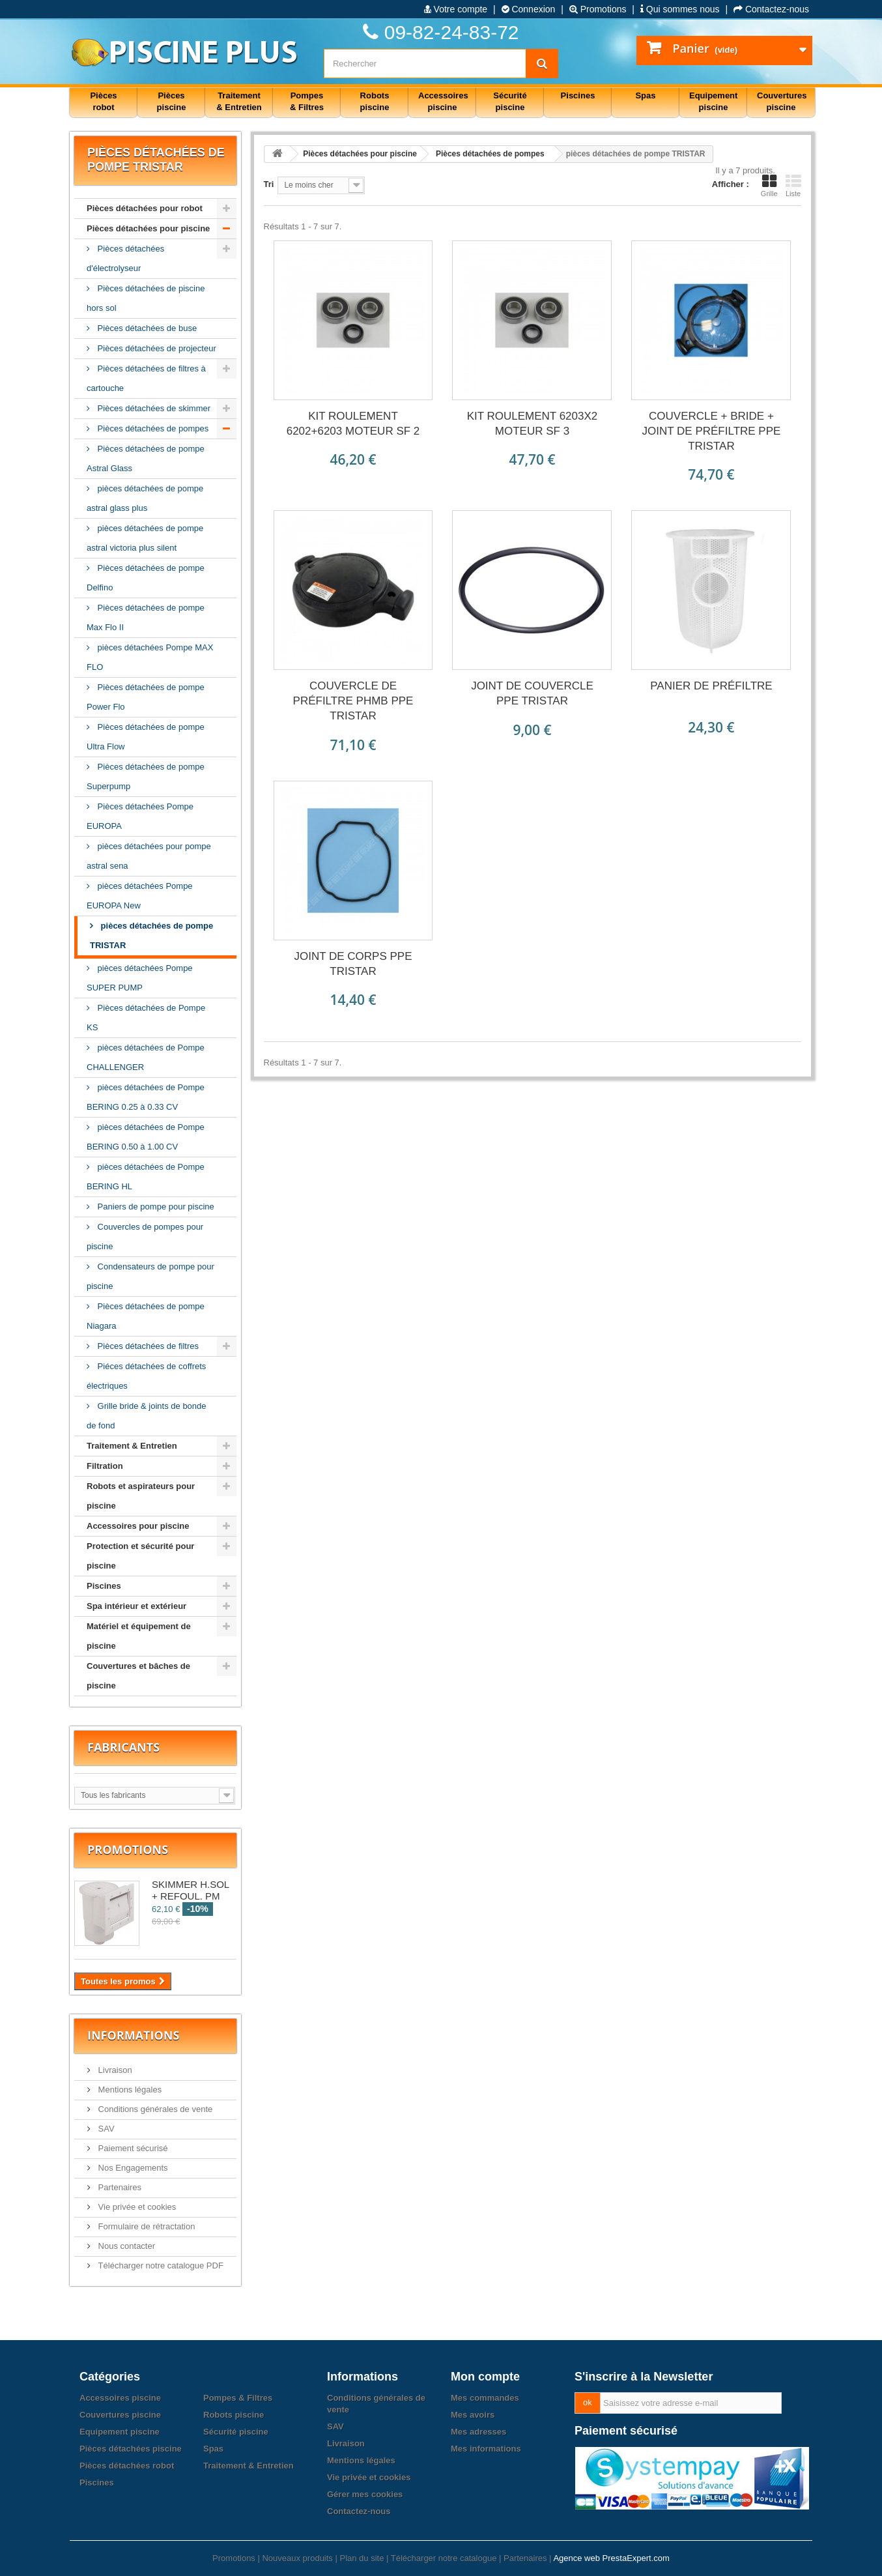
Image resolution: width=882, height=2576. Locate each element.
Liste (793, 185)
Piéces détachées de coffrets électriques (146, 1376)
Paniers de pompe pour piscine (154, 1206)
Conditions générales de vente (154, 2109)
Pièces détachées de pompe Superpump (146, 776)
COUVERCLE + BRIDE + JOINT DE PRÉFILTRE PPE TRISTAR (711, 431)
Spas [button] (645, 95)
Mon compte (485, 2376)
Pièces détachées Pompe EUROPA (140, 816)
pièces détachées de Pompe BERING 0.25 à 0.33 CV (146, 1097)
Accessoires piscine (120, 2398)
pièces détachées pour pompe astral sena (149, 856)
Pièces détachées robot (126, 2465)
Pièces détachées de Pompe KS (146, 1017)
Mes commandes (485, 2398)
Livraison (114, 2070)
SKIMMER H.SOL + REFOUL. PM (190, 1890)
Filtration (105, 1466)
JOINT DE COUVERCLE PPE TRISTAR (532, 693)
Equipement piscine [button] (713, 101)
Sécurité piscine (235, 2432)
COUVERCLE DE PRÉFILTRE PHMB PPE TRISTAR (353, 701)
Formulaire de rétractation (145, 2226)
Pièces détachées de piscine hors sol (146, 298)
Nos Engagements (132, 2168)
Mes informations (486, 2448)
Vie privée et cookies (136, 2207)
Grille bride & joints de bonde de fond (146, 1415)
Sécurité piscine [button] (509, 101)
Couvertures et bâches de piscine (138, 1675)
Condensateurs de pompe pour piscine (150, 1276)
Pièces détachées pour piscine (148, 228)
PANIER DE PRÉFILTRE (711, 686)
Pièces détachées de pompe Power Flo (146, 697)
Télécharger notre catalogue (444, 2558)
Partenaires (118, 2187)
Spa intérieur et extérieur (136, 1606)
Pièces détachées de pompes (151, 428)
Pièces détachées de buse (146, 328)
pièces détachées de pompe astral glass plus (145, 498)
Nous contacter (125, 2246)
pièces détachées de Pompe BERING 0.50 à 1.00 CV (146, 1136)
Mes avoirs (472, 2415)
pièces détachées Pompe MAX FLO (150, 657)
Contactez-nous (771, 9)
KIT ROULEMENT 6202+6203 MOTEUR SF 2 (353, 423)
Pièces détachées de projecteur (155, 348)
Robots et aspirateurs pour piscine (141, 1496)
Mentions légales (129, 2089)
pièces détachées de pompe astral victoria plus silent (145, 538)
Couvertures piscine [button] (782, 101)
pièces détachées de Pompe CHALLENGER (146, 1057)
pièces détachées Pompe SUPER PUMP (140, 977)
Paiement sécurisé (132, 2148)
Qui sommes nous (680, 9)
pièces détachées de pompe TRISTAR (151, 935)
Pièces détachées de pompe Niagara (146, 1316)
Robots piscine (233, 2415)
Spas (213, 2448)
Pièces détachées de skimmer (152, 408)
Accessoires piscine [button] (443, 101)
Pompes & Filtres (237, 2398)
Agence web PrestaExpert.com (611, 2558)
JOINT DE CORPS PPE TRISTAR (353, 963)
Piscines (104, 1586)
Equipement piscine (119, 2432)
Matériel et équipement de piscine (139, 1636)
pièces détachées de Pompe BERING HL (146, 1176)
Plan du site (361, 2558)
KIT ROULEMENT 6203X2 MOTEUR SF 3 (532, 423)
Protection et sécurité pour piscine (140, 1555)
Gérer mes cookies (365, 2494)
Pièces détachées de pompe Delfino (146, 577)
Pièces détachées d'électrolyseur (125, 258)
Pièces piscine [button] (171, 101)
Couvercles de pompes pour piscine (145, 1236)
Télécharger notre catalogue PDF (159, 2265)
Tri (269, 184)
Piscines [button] (578, 95)
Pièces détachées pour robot (145, 208)
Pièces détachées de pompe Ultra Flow (146, 736)
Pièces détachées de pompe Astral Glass (146, 458)
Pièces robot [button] (103, 101)
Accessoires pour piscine (138, 1526)
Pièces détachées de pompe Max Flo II (146, 617)
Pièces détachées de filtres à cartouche (146, 378)
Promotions (598, 9)
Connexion (529, 9)
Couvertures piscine (120, 2415)
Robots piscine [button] (375, 101)
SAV (105, 2129)
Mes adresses (478, 2432)
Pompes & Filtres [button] (307, 101)
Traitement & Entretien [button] (238, 101)
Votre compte (455, 9)
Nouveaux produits (297, 2558)
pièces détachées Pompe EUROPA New (140, 895)
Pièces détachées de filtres (147, 1346)
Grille (769, 185)
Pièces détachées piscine (130, 2448)
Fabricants (123, 1747)
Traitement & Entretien (132, 1446)
